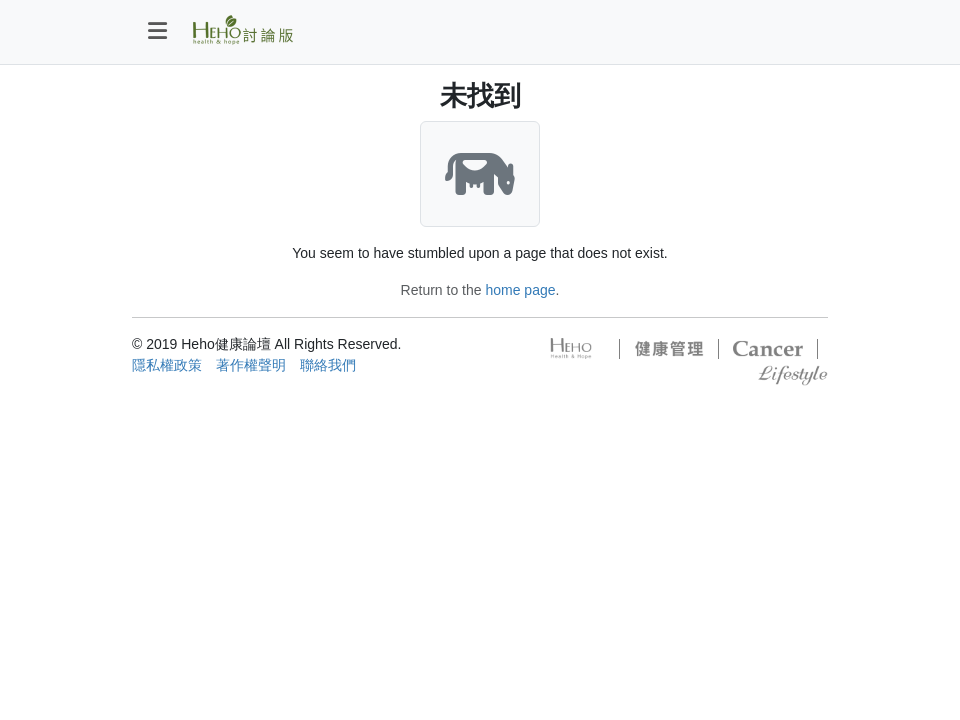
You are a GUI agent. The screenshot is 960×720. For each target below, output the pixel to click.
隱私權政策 (167, 365)
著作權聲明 (251, 365)
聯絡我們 (328, 365)
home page (520, 290)
